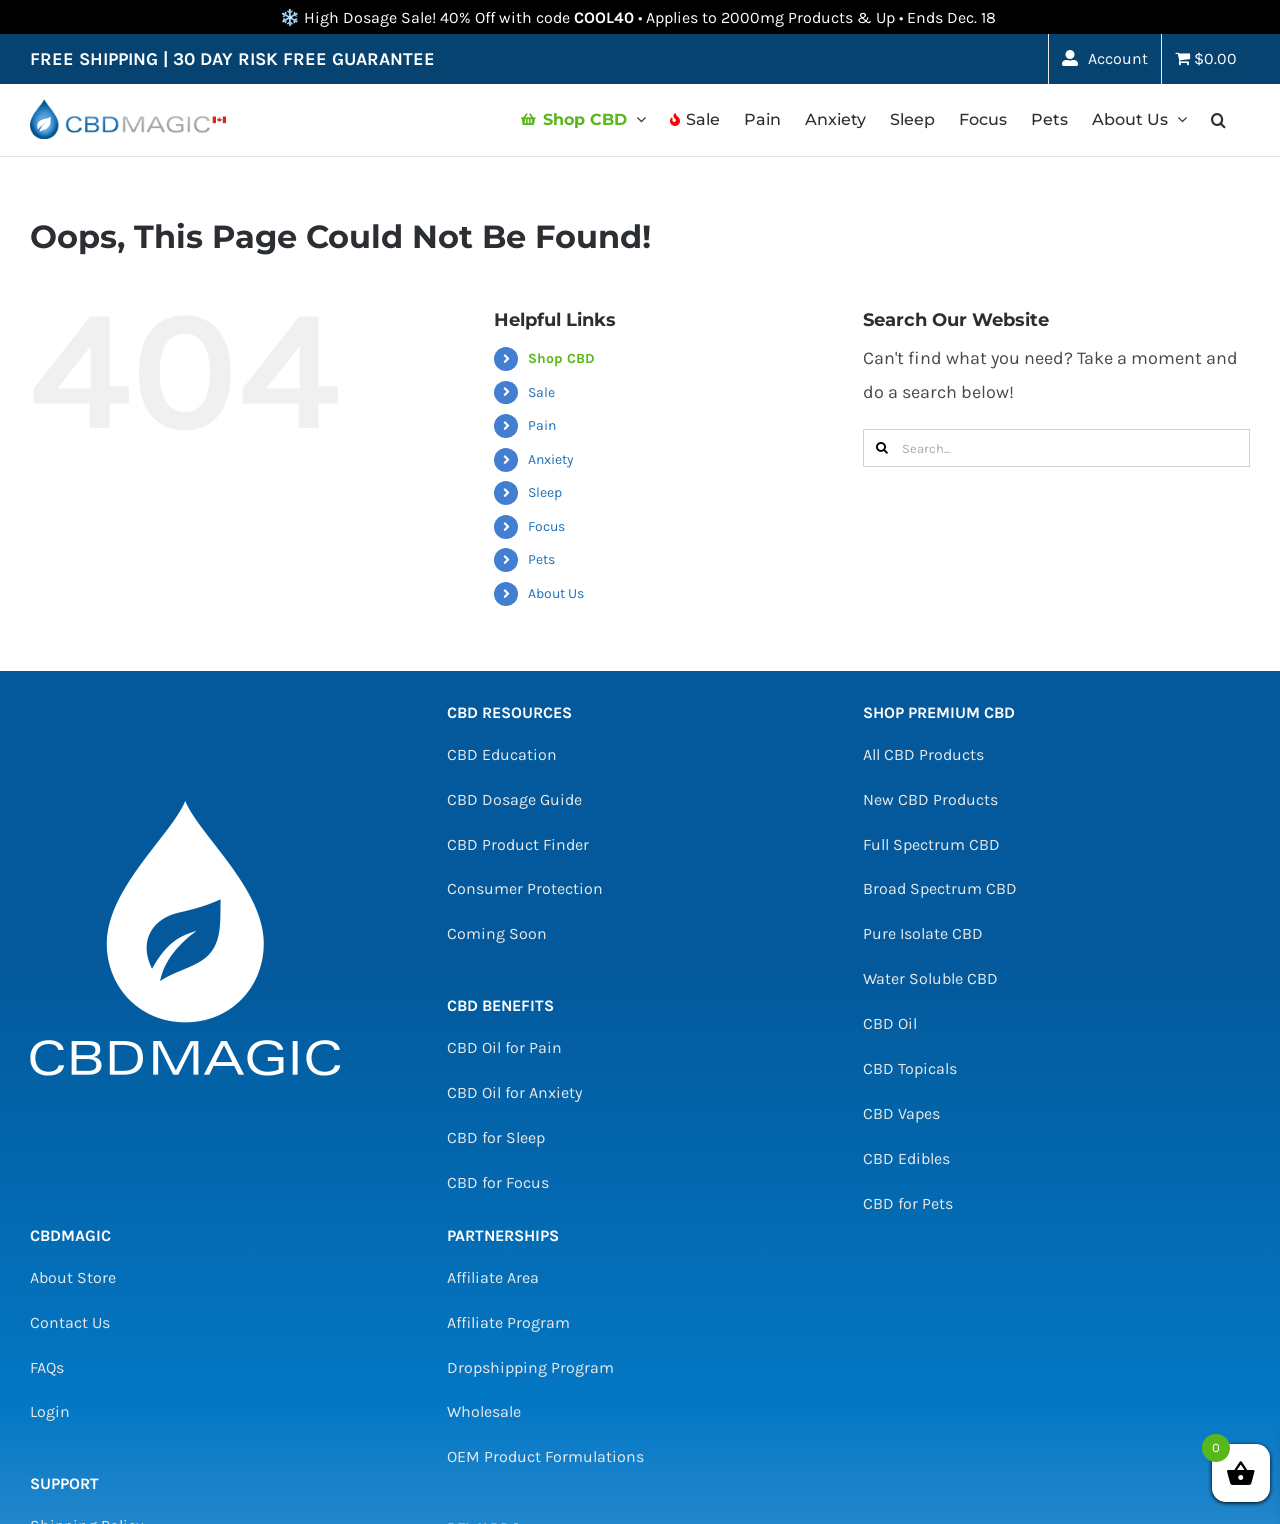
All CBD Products (923, 754)
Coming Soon (497, 933)
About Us (556, 593)
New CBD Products (930, 799)
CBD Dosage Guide (514, 799)
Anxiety (551, 459)
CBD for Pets (908, 1203)
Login (50, 1411)
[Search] (882, 448)
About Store (73, 1277)
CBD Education (502, 754)
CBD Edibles (906, 1158)
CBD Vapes (901, 1113)
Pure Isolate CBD (923, 933)
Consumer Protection (525, 888)
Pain (542, 425)
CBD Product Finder (518, 844)
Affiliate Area (493, 1277)
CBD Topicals (910, 1068)
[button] (1218, 120)
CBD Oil (890, 1023)
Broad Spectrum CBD (940, 888)
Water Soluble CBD (930, 978)
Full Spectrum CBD (931, 844)
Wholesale (484, 1411)
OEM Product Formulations (545, 1456)
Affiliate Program (508, 1322)
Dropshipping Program (530, 1367)
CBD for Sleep (496, 1137)
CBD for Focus (498, 1182)
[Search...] (1056, 448)
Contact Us (70, 1322)
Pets (541, 559)
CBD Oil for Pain (504, 1047)
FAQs (47, 1367)
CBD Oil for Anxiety (514, 1092)
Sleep (545, 492)
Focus (546, 526)
